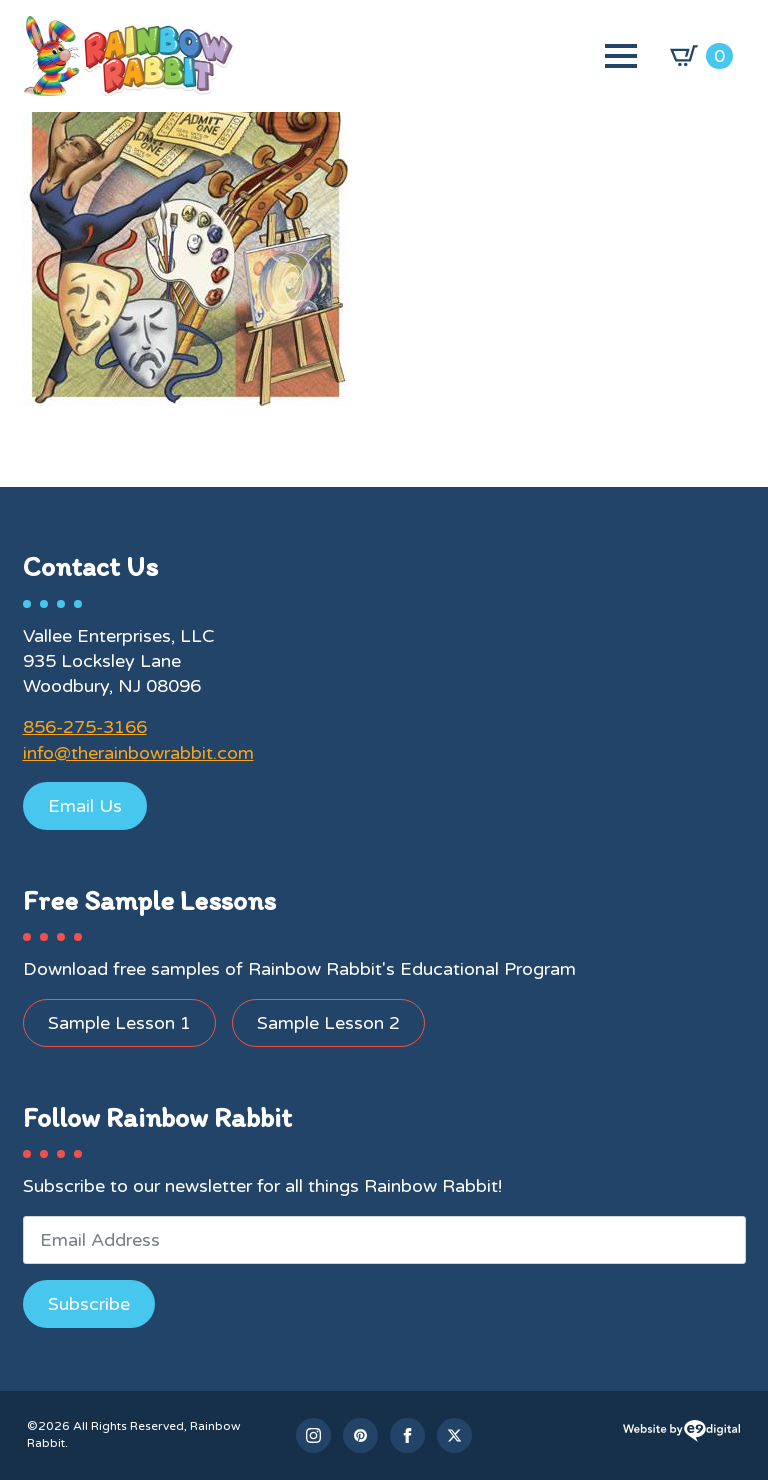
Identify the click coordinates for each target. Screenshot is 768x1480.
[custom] (360, 1435)
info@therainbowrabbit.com (138, 753)
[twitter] (454, 1435)
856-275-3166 (85, 727)
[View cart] (701, 56)
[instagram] (313, 1435)
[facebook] (407, 1435)
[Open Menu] (621, 56)
